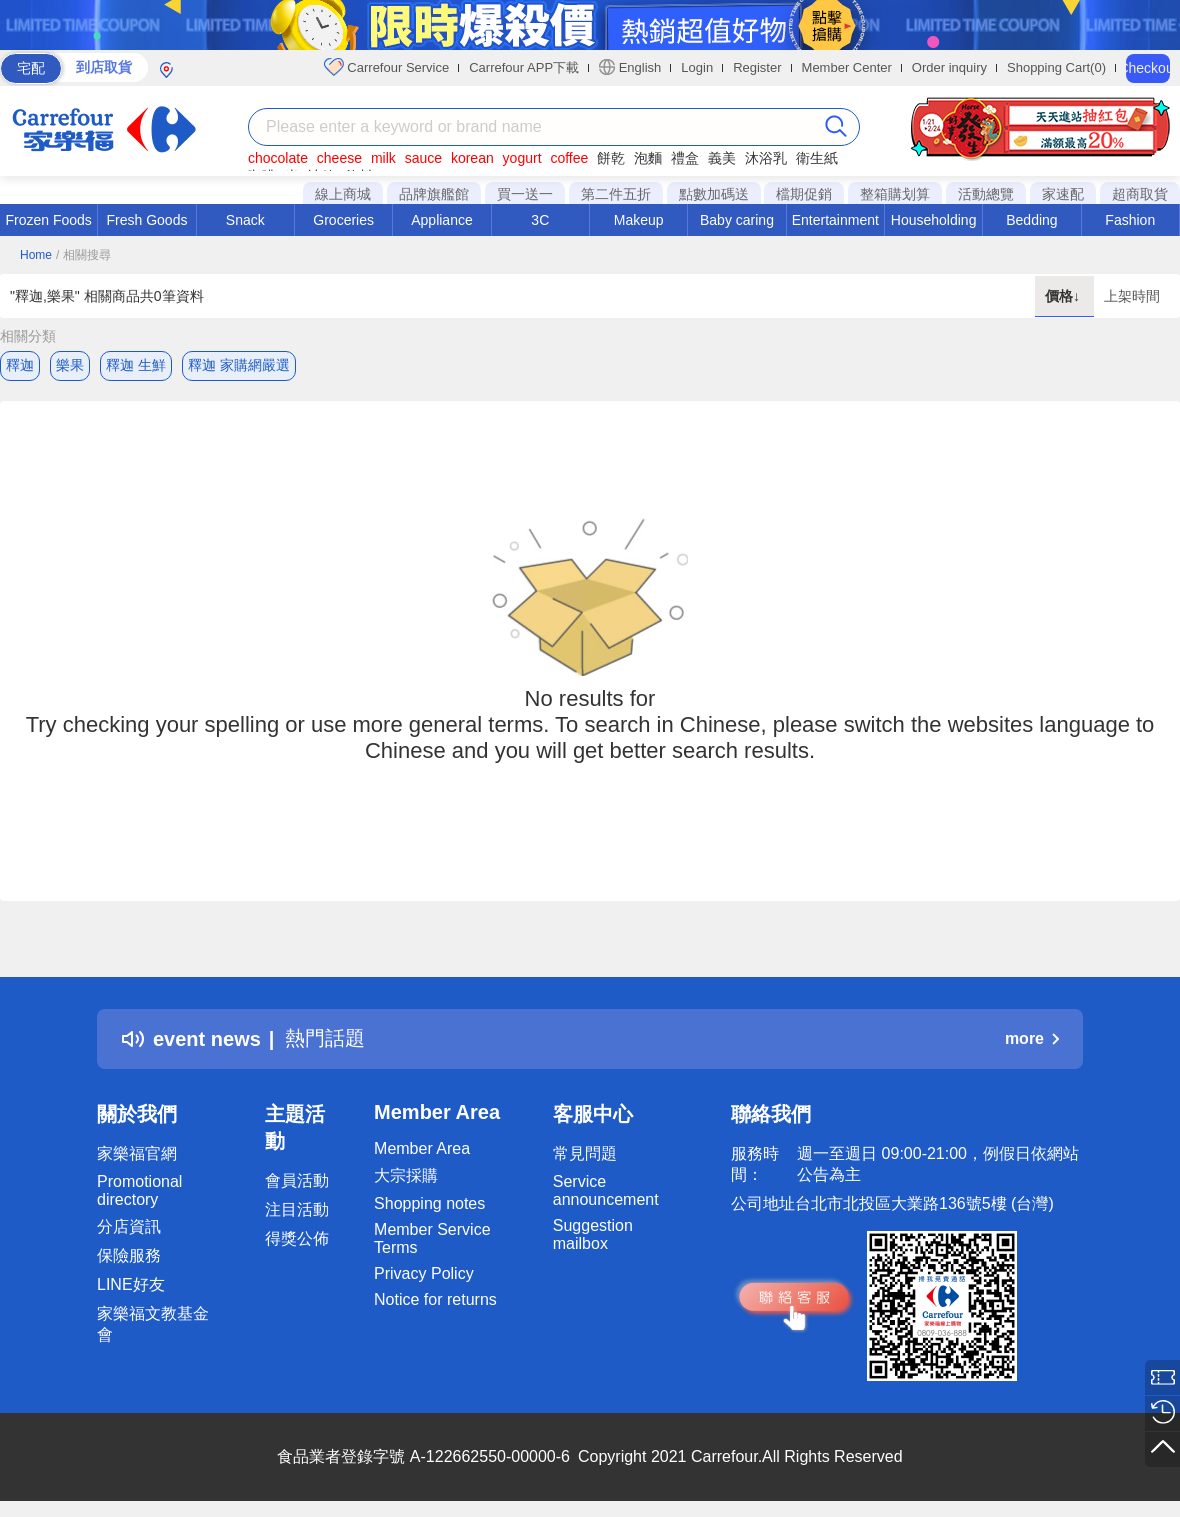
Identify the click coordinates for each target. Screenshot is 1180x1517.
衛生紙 (817, 158)
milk (383, 158)
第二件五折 (616, 194)
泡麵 (648, 158)
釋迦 (20, 365)
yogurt (522, 158)
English (630, 67)
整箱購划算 (895, 194)
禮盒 (685, 158)
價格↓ (1064, 296)
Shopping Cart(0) (1056, 67)
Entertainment (835, 220)
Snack (245, 220)
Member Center (847, 67)
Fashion (1130, 220)
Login (697, 67)
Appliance (442, 220)
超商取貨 (1140, 194)
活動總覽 (986, 194)
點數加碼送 (714, 194)
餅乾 (611, 158)
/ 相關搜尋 (83, 255)
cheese (339, 158)
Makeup (639, 220)
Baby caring (737, 220)
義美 (722, 158)
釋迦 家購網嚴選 (239, 365)
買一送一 (525, 194)
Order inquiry (949, 67)
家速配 (1063, 194)
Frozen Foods (48, 220)
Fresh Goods (147, 220)
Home (36, 255)
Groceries (343, 220)
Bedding (1031, 220)
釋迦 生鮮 (136, 365)
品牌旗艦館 (434, 194)
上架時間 (1132, 296)
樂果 (70, 365)
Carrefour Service (386, 67)
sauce (423, 158)
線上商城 (343, 194)
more (1032, 1038)
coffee (569, 158)
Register (757, 67)
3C (540, 220)
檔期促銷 (804, 194)
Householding (934, 220)
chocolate (278, 158)
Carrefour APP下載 (524, 67)
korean (472, 158)
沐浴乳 (766, 158)
